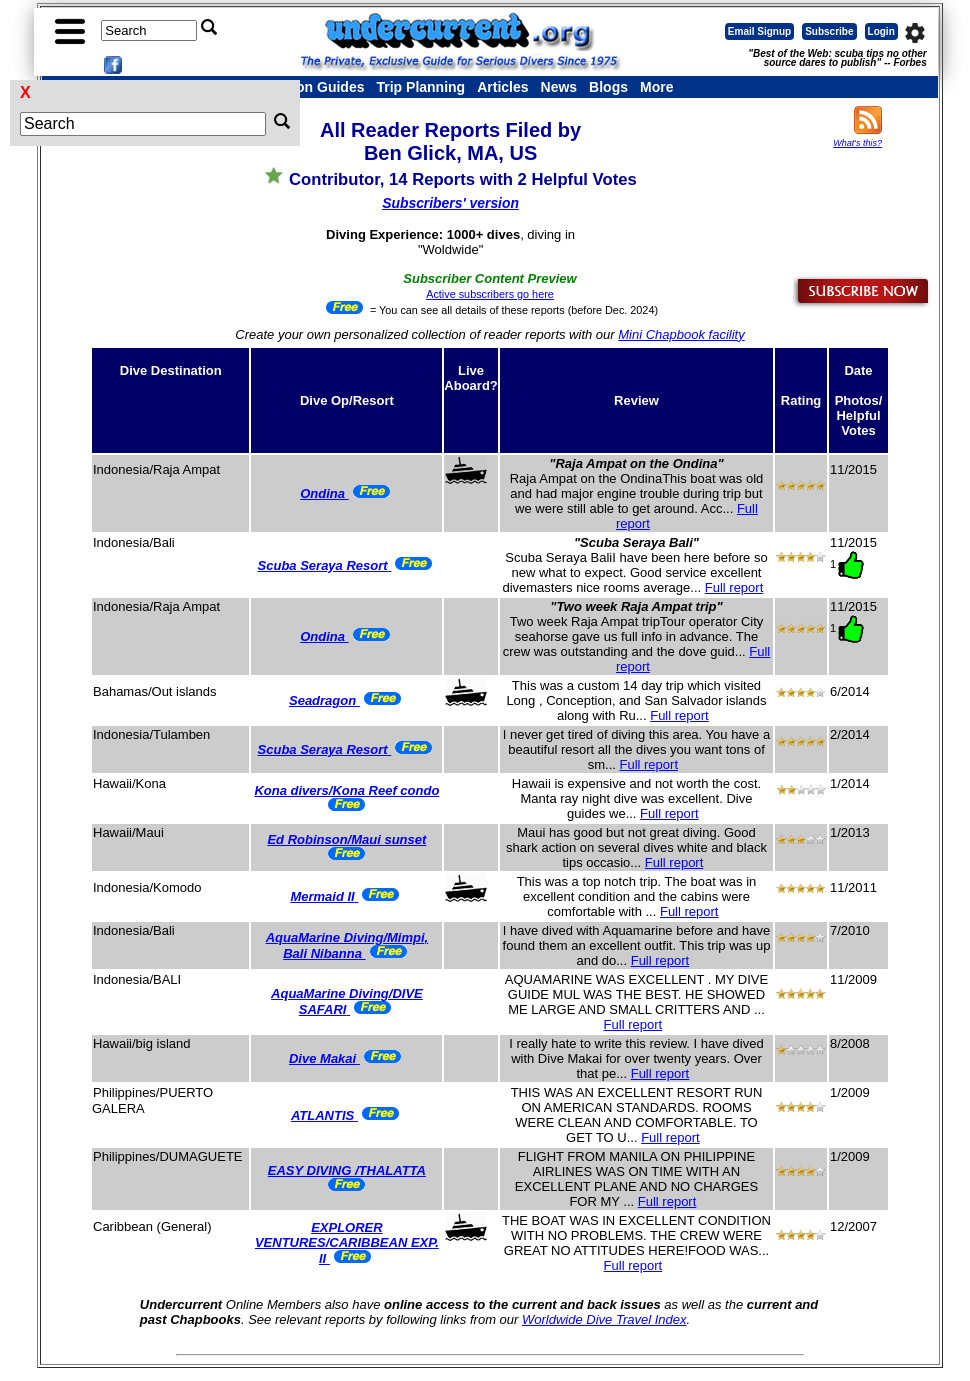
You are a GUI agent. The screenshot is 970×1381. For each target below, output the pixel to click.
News (559, 87)
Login (881, 31)
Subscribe (829, 31)
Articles (502, 87)
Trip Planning (420, 87)
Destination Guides (301, 87)
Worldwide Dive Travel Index (604, 1319)
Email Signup (759, 31)
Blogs (608, 87)
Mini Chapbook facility (681, 334)
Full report (734, 587)
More (656, 87)
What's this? (857, 143)
